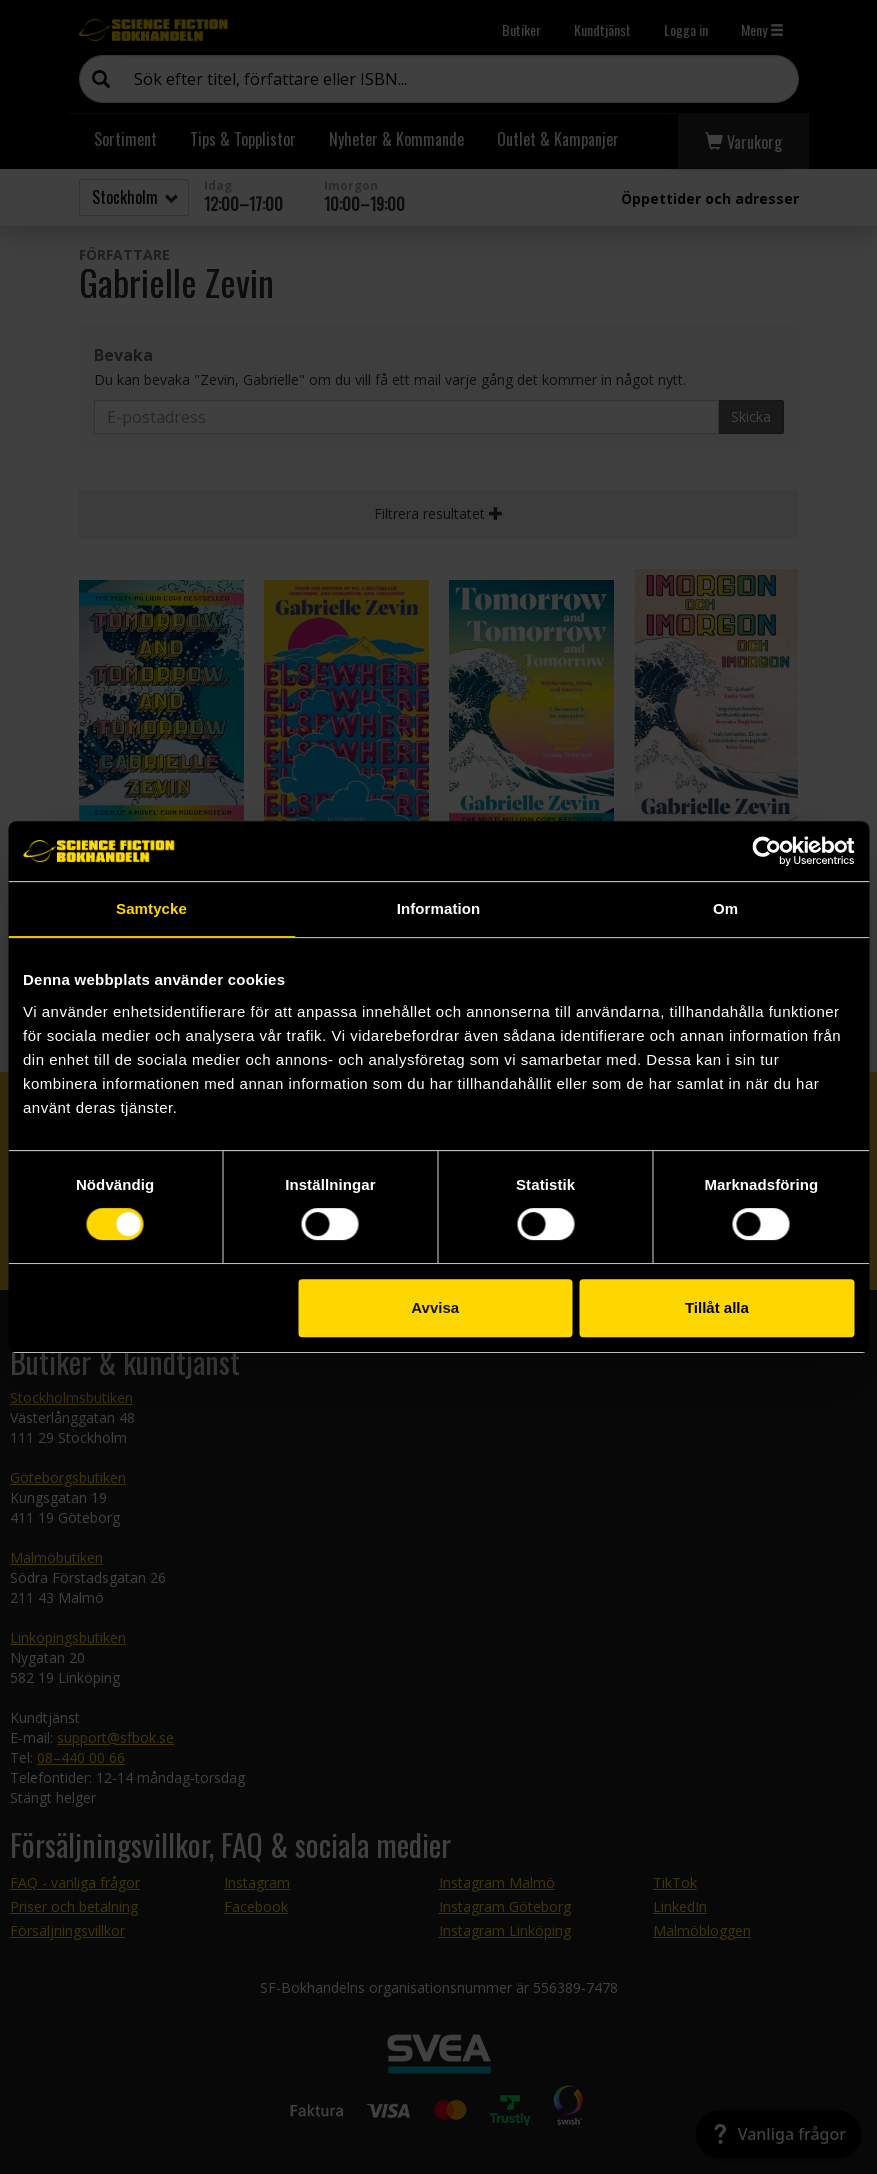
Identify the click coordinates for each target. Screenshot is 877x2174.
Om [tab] (725, 908)
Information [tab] (439, 908)
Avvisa (435, 1307)
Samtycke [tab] (151, 908)
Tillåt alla (717, 1307)
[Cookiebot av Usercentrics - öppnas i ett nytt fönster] (766, 851)
